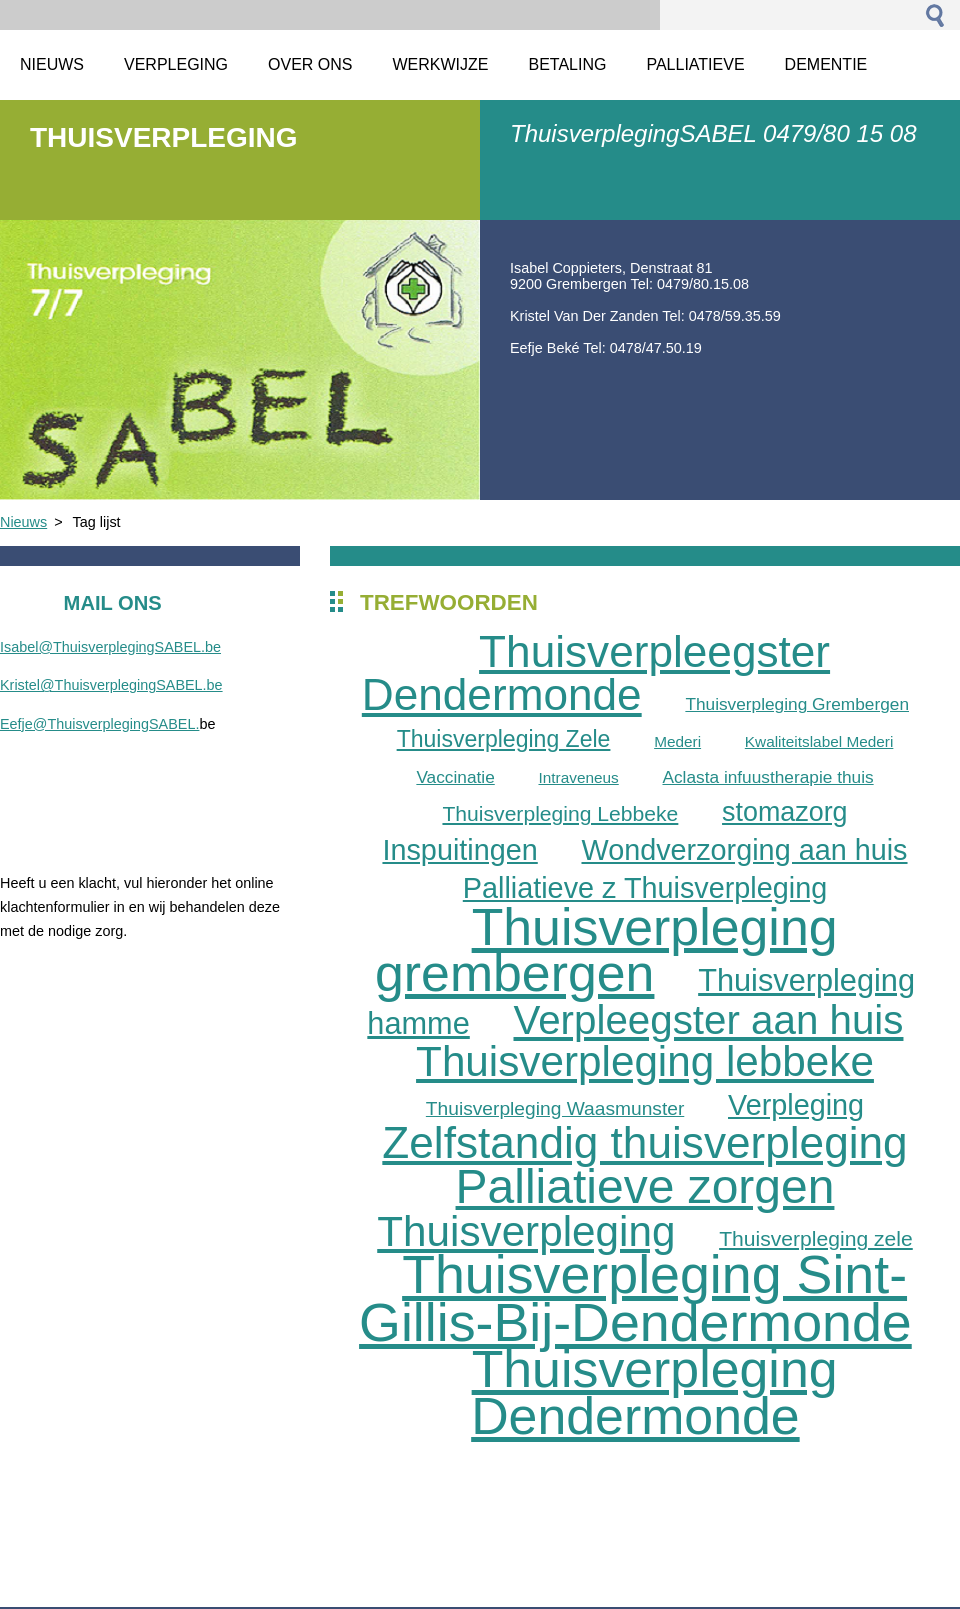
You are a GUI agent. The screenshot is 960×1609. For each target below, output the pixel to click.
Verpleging (796, 1105)
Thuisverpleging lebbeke (645, 1061)
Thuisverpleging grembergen (606, 950)
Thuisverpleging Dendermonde (654, 1392)
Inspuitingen (459, 850)
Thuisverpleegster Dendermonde (596, 673)
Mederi (677, 741)
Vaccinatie (455, 777)
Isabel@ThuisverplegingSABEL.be (110, 647)
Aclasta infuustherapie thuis (767, 777)
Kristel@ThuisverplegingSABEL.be (111, 685)
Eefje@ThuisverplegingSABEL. (99, 724)
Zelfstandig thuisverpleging (644, 1142)
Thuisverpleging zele (816, 1238)
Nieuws (23, 522)
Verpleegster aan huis (709, 1020)
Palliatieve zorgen (645, 1186)
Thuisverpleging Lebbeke (560, 813)
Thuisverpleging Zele (504, 739)
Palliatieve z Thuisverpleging (645, 888)
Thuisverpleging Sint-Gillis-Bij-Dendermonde (635, 1298)
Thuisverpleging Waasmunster (555, 1108)
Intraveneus (578, 777)
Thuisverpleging (526, 1231)
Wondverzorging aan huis (744, 850)
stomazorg (784, 812)
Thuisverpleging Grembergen (797, 704)
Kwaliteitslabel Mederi (819, 741)
